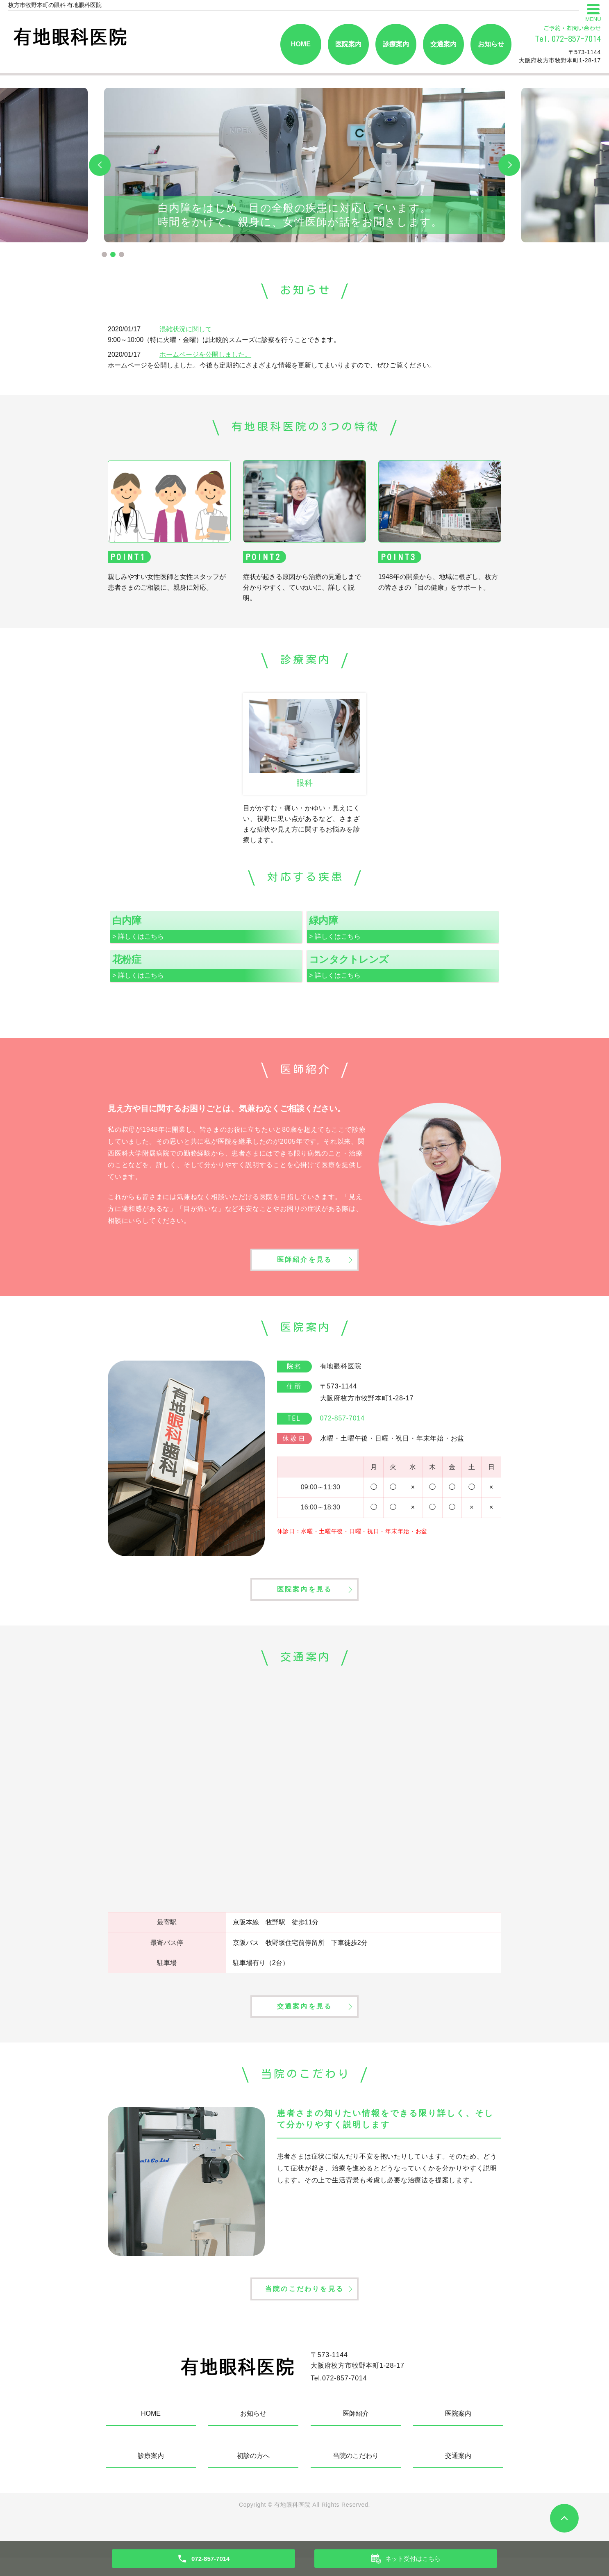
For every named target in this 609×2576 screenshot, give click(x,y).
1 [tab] (104, 254)
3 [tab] (121, 254)
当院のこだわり (356, 2474)
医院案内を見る (304, 1597)
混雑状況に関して (185, 329)
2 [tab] (113, 254)
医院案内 (348, 44)
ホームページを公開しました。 (205, 354)
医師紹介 (356, 2431)
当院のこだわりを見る (304, 2306)
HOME (301, 44)
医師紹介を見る (304, 1263)
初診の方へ (253, 2474)
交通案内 (443, 44)
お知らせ (491, 44)
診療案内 (396, 44)
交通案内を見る (304, 2019)
